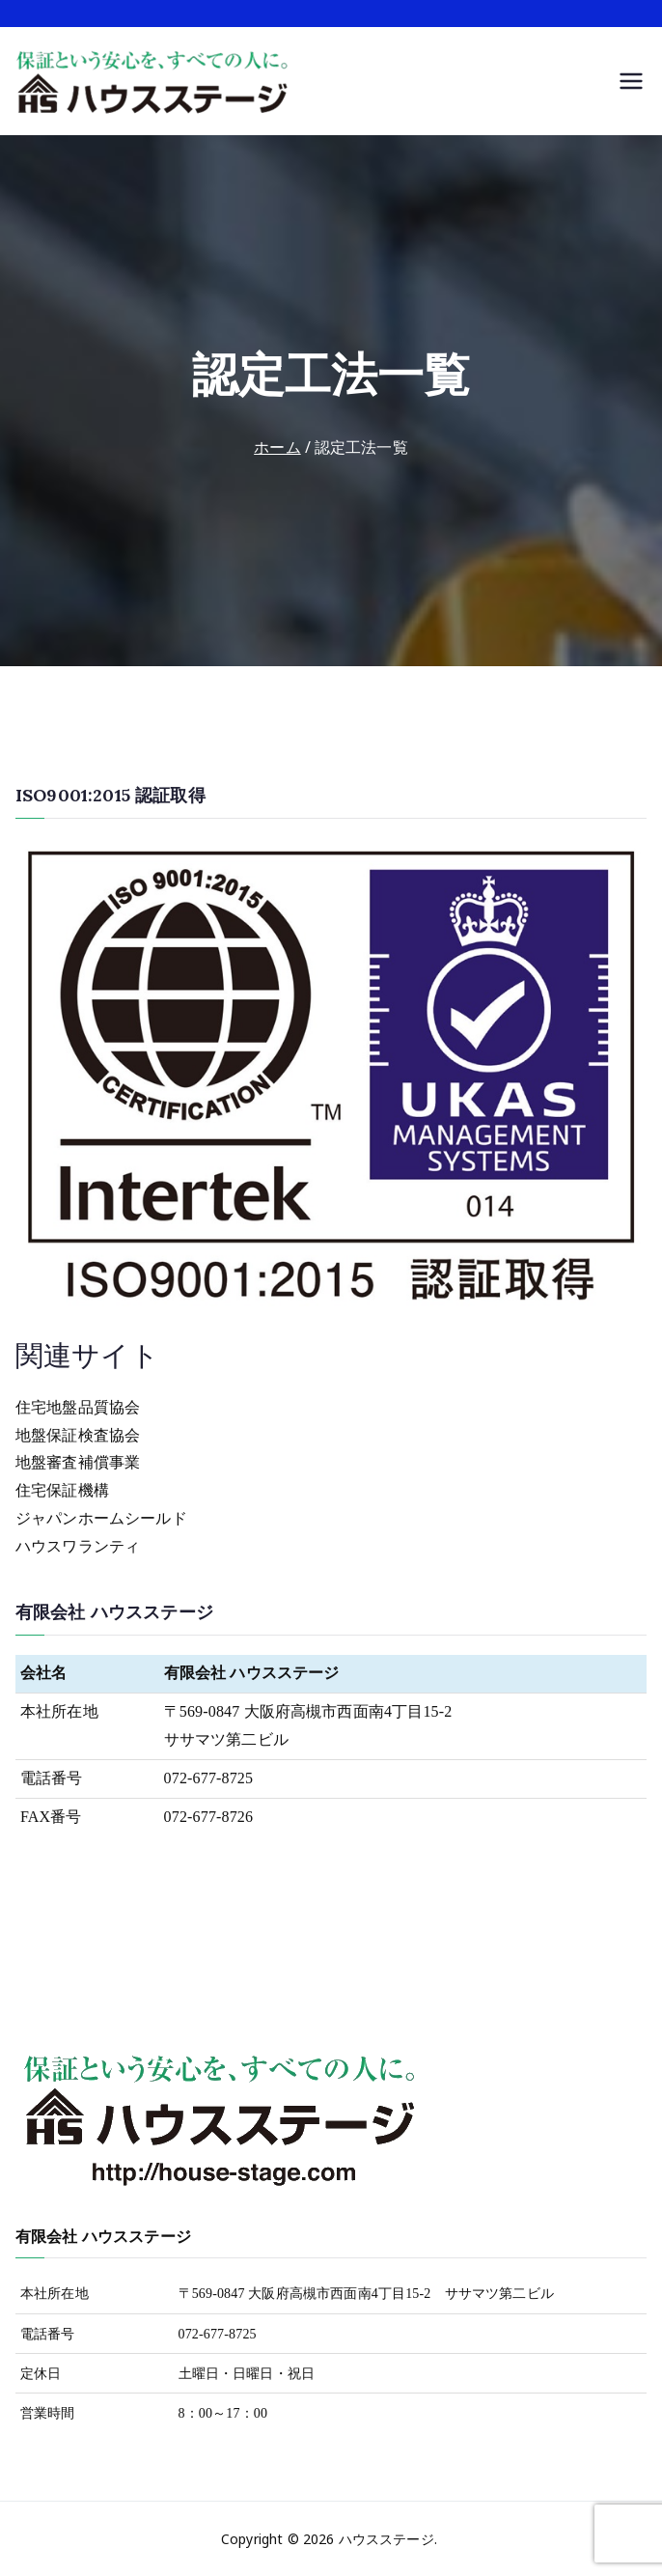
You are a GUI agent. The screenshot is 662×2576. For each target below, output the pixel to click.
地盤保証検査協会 (77, 1435)
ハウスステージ (386, 2539)
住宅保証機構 (62, 1490)
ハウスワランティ (77, 1546)
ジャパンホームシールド (101, 1518)
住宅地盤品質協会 (77, 1407)
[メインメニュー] (631, 81)
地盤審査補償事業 (77, 1462)
